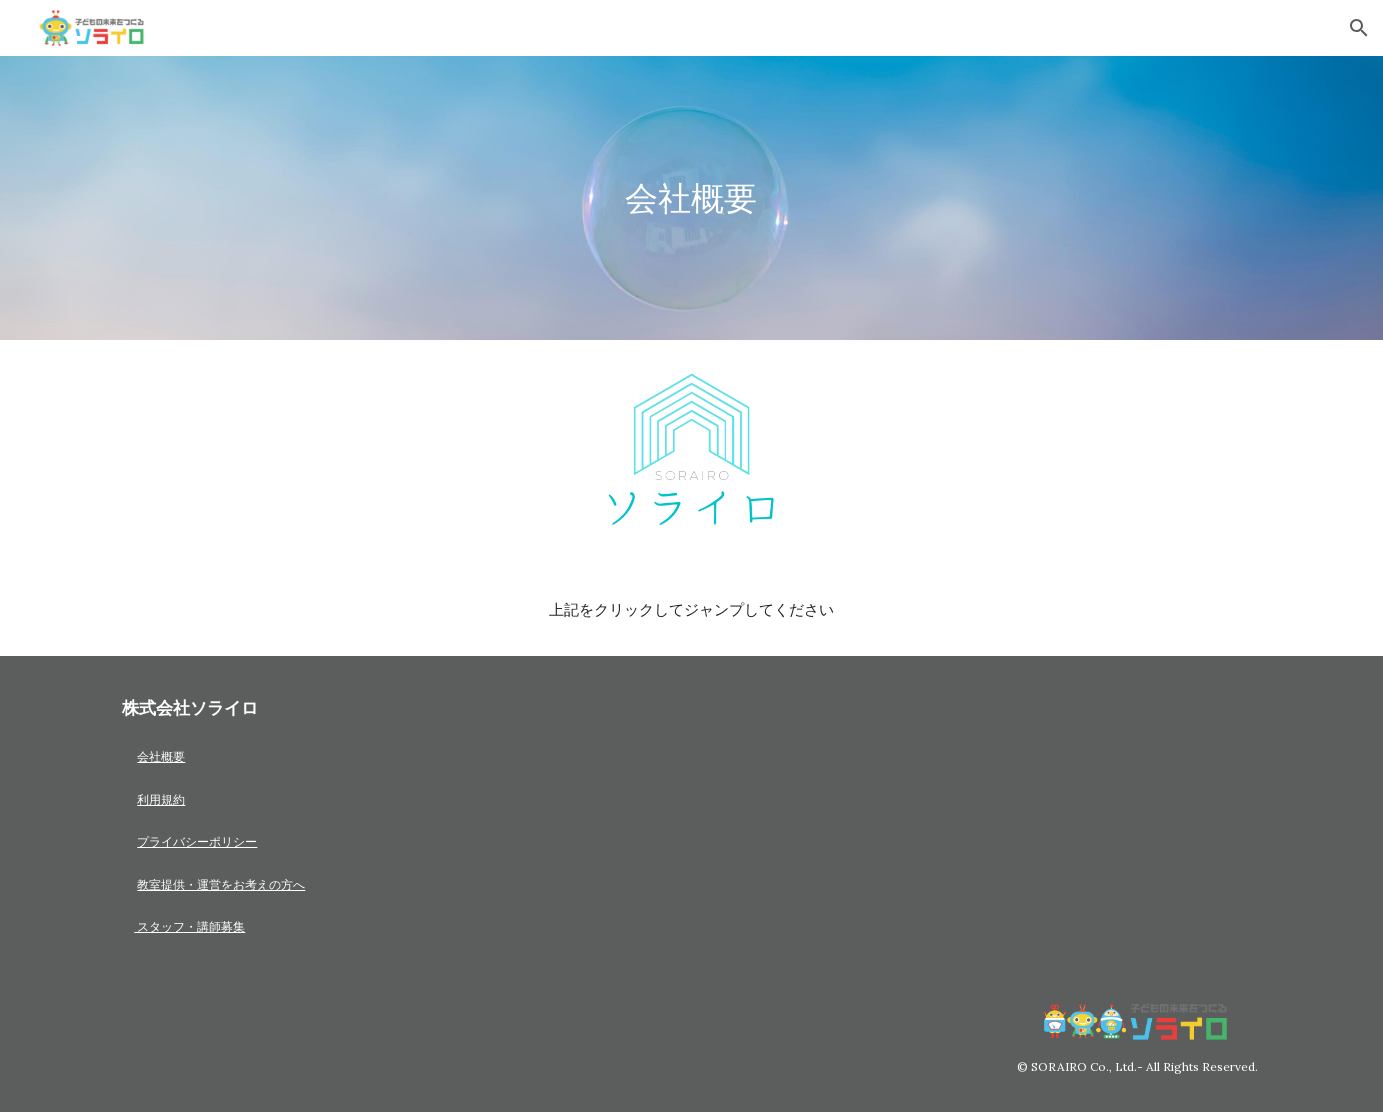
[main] (692, 198)
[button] (1359, 28)
